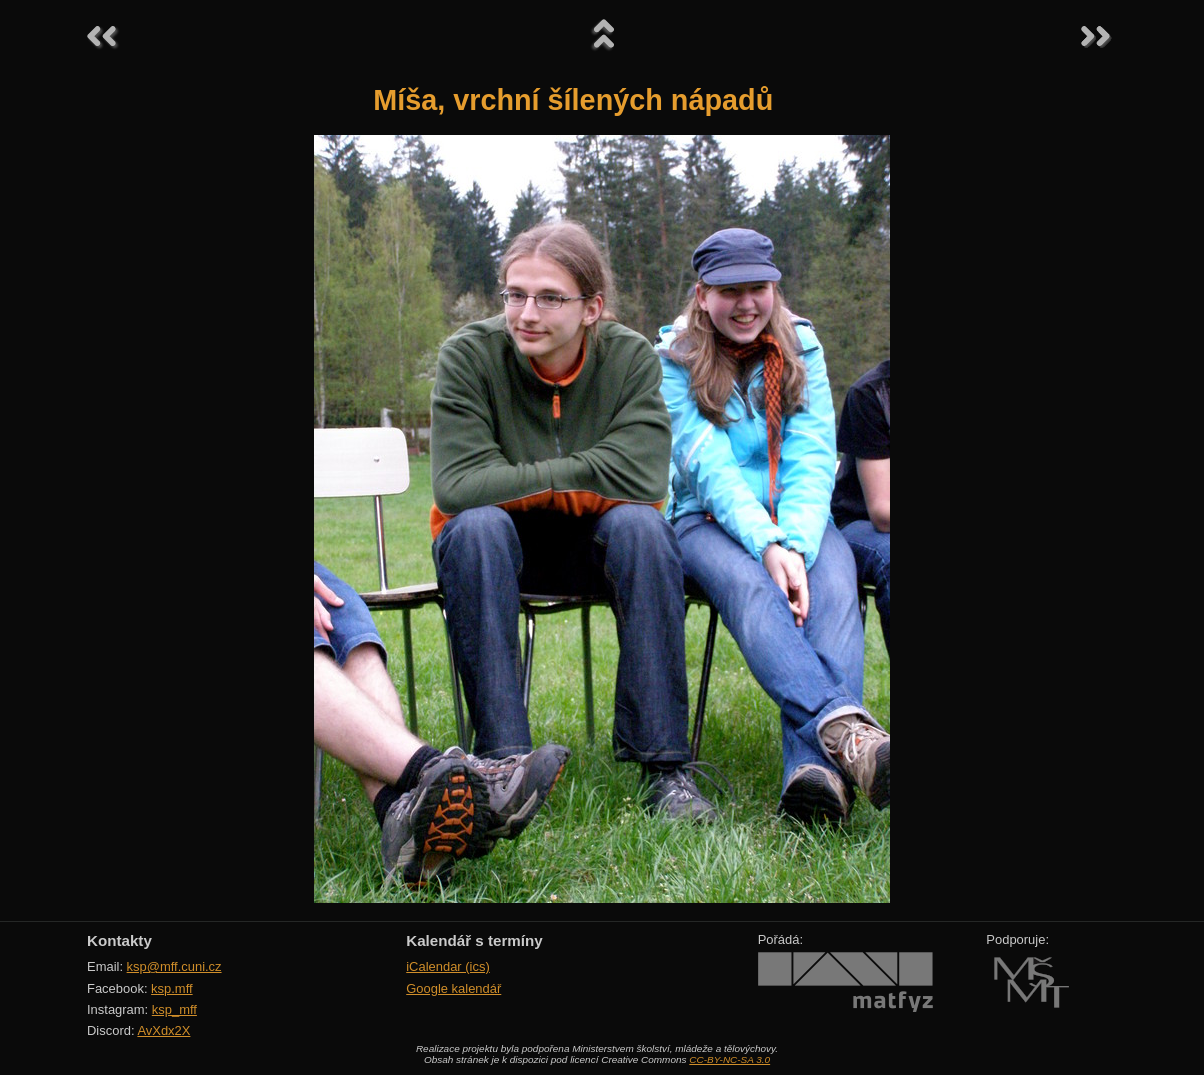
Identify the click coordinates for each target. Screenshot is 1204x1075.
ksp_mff (174, 1009)
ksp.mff (172, 988)
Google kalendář (453, 988)
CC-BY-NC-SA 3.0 (729, 1059)
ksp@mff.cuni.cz (174, 966)
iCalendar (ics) (448, 966)
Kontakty (119, 940)
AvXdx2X (163, 1030)
